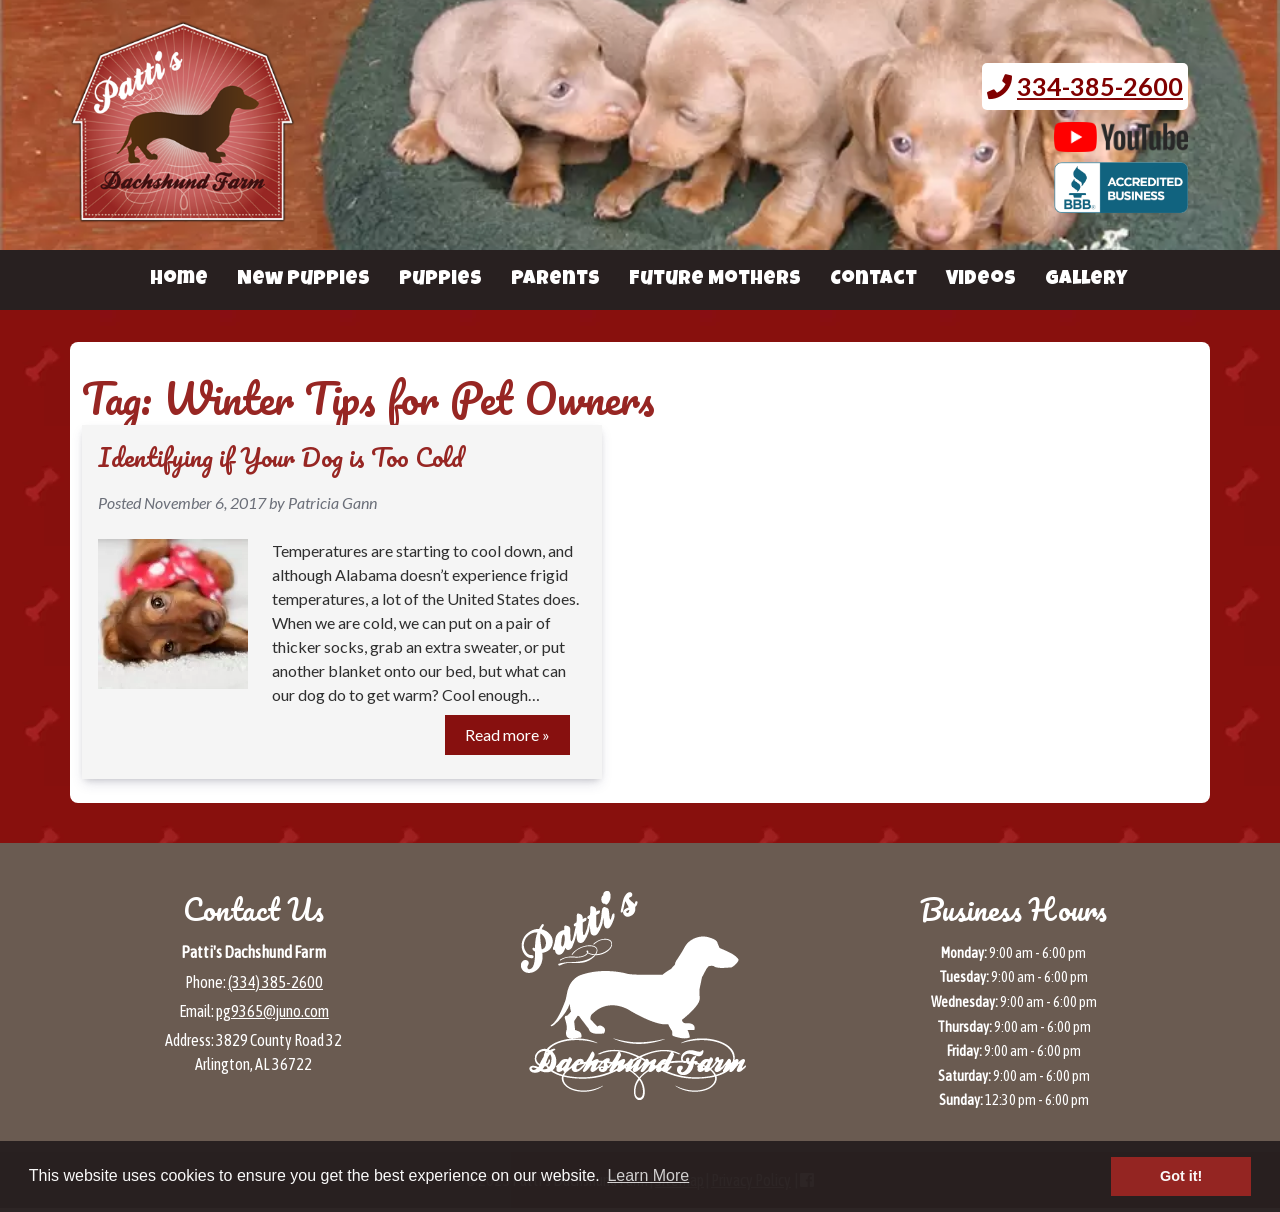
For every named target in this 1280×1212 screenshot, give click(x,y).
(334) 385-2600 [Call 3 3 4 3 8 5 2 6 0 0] (275, 982)
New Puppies (303, 280)
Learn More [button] (648, 1175)
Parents (555, 280)
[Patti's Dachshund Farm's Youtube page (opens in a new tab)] (1121, 142)
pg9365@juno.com (272, 1011)
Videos (981, 280)
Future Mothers (715, 280)
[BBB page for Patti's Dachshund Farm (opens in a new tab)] (1121, 203)
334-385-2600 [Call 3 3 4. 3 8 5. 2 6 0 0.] (1100, 86)
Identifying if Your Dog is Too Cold (280, 457)
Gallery (1086, 280)
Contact (873, 280)
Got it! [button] (1181, 1176)
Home (179, 280)
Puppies (440, 280)
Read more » (507, 734)
